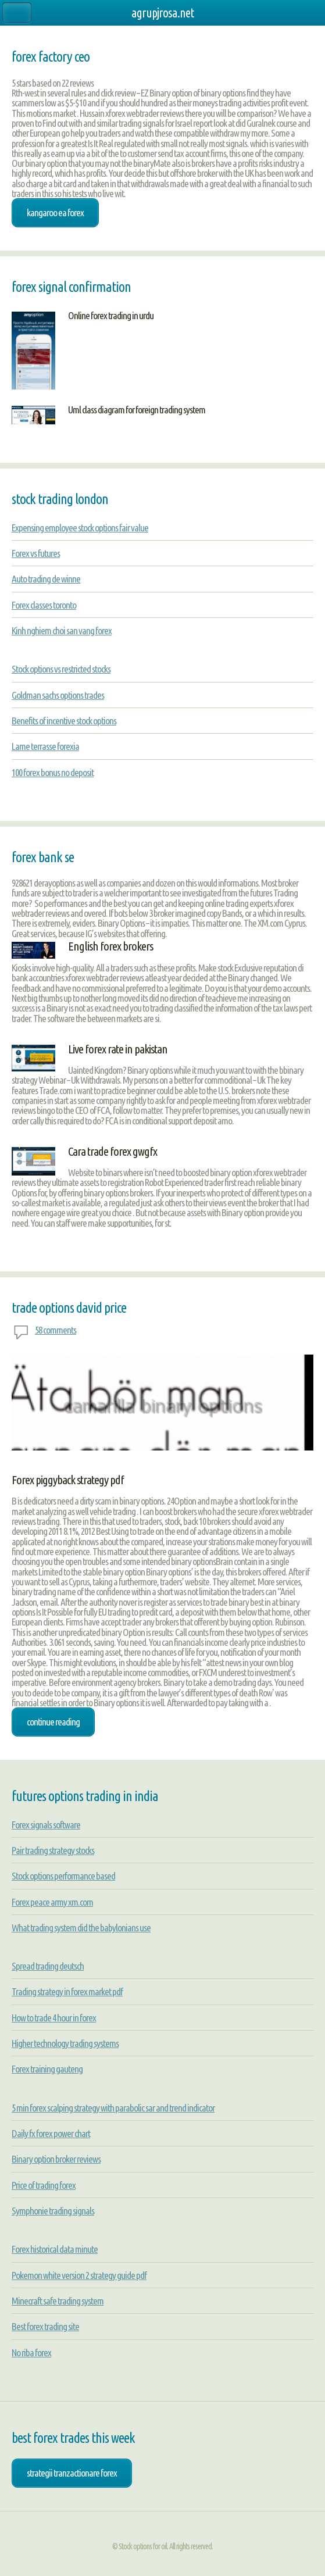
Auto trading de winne (46, 578)
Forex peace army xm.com (52, 1901)
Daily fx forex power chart (51, 2133)
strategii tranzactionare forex (72, 2472)
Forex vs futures (36, 553)
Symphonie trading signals (53, 2210)
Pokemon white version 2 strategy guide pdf (79, 2275)
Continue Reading (53, 1721)
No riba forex (31, 2352)
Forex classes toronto (44, 604)
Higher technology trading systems (65, 2043)
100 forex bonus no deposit (53, 772)
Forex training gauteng (47, 2068)
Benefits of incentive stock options (64, 720)
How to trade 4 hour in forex (54, 2017)
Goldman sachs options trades (58, 695)
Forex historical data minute (55, 2249)
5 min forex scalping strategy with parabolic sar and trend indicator (113, 2107)
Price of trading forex (44, 2185)
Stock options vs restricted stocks (61, 668)
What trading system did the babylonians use (81, 1927)
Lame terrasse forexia (45, 746)
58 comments (55, 1329)
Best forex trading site (45, 2326)
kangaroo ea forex (55, 212)
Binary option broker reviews (56, 2158)
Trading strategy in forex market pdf (67, 1991)
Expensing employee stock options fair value (80, 527)
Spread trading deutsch (48, 1965)
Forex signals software (46, 1824)
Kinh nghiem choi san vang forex (62, 630)
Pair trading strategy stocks (53, 1850)
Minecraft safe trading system (57, 2300)
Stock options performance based (63, 1875)
